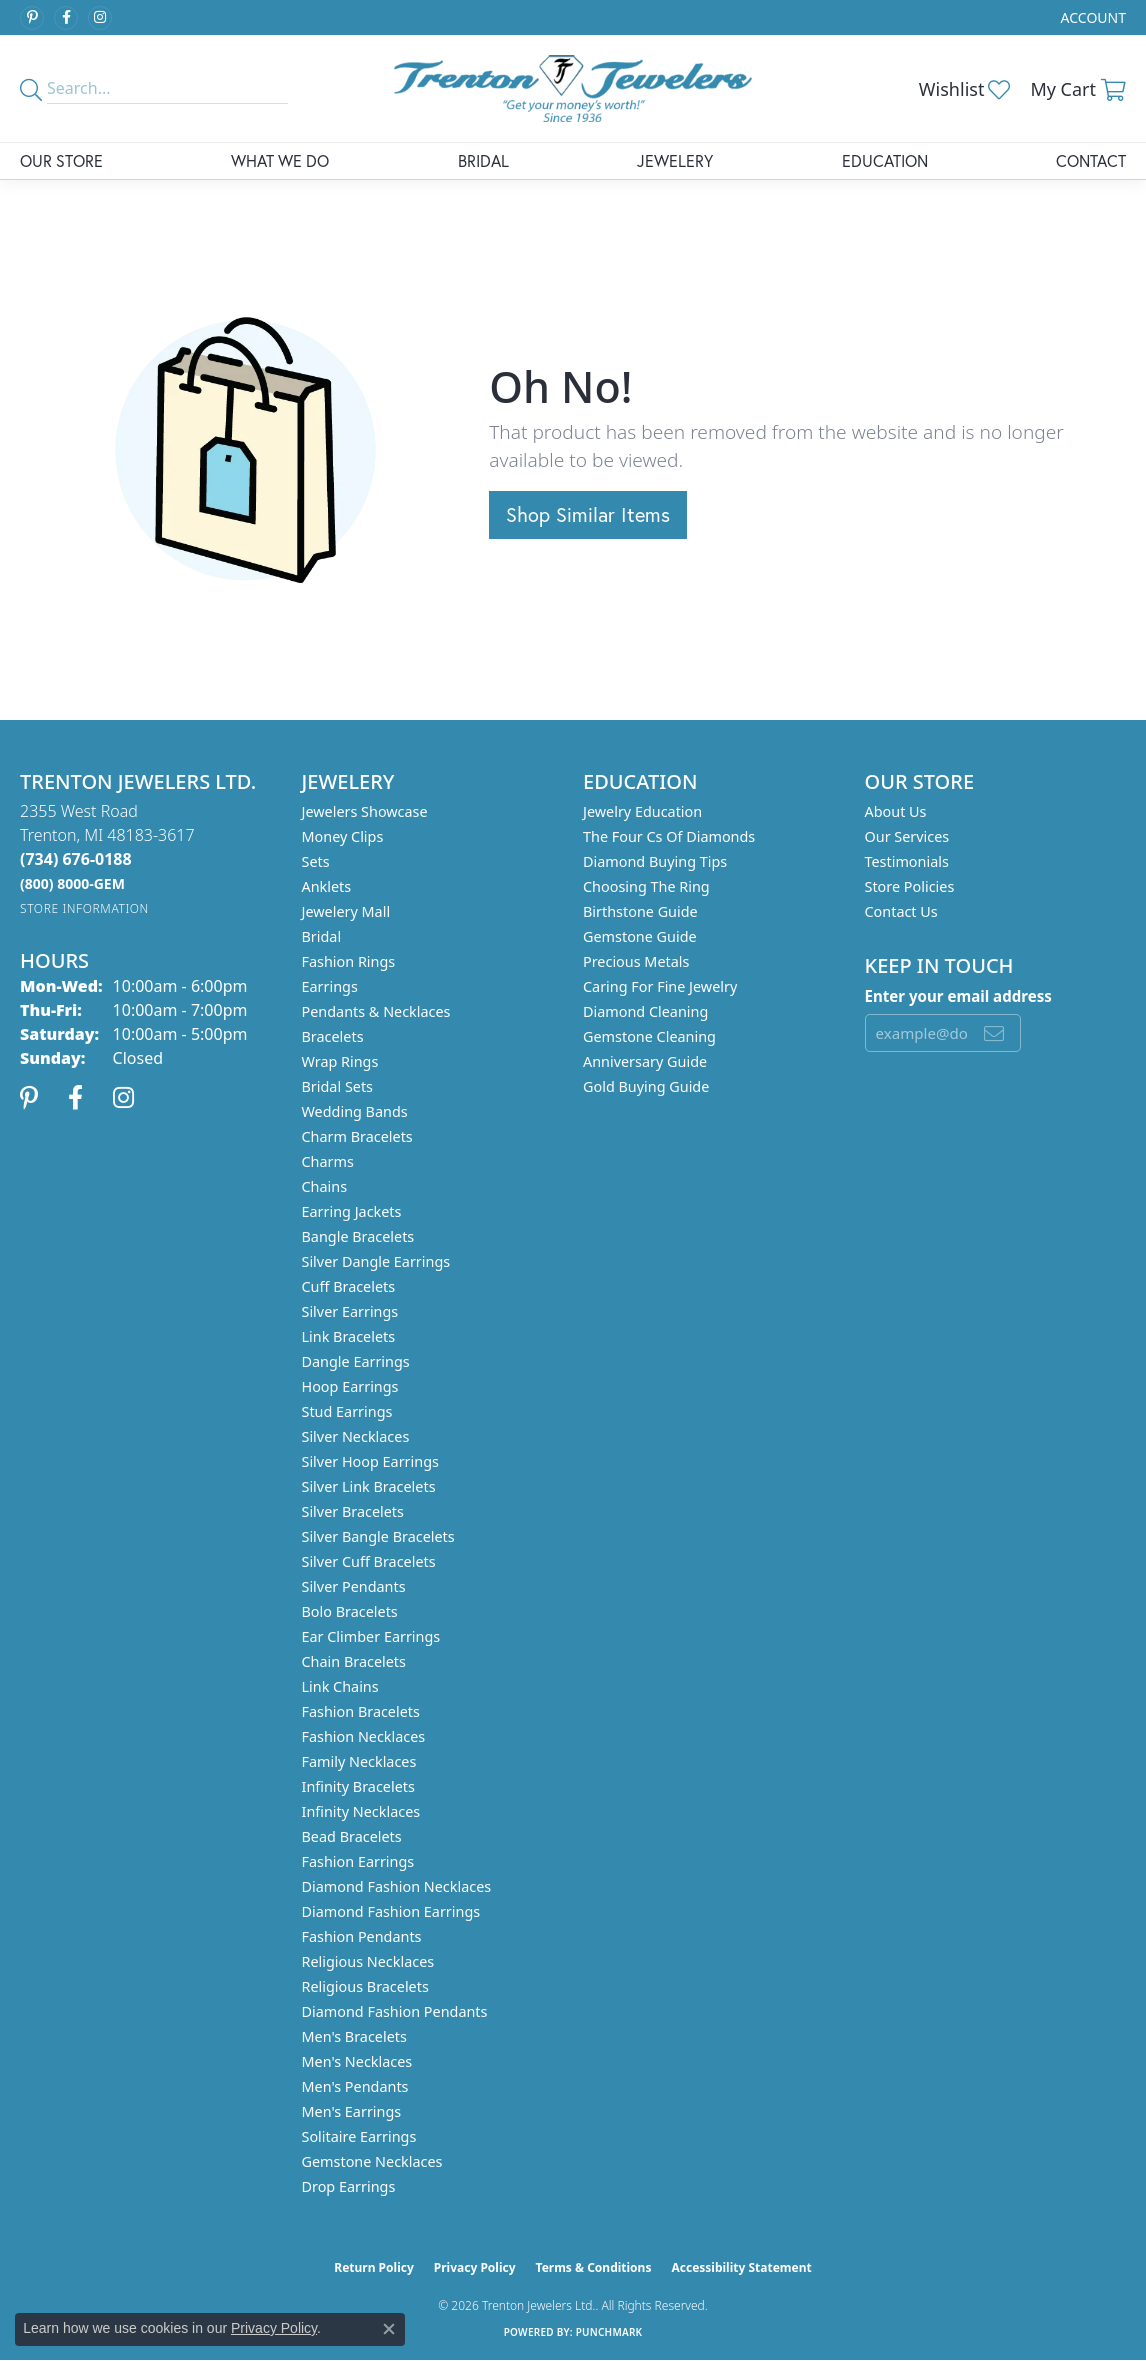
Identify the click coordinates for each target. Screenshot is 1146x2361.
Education (885, 160)
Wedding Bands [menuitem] (355, 1111)
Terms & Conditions (594, 2267)
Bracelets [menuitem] (333, 1036)
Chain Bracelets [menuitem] (354, 1661)
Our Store (61, 160)
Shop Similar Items (588, 514)
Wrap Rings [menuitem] (340, 1061)
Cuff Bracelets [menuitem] (349, 1286)
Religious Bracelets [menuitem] (365, 1986)
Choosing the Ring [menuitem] (646, 886)
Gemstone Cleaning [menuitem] (649, 1036)
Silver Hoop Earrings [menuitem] (370, 1461)
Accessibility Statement (741, 2267)
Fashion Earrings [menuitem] (358, 1861)
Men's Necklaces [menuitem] (357, 2061)
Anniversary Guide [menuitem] (645, 1061)
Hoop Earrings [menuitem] (350, 1386)
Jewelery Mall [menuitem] (346, 911)
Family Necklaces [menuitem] (359, 1761)
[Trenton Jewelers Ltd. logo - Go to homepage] (573, 88)
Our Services (907, 836)
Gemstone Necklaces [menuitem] (372, 2161)
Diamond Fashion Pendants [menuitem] (395, 2011)
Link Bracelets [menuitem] (349, 1336)
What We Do (280, 160)
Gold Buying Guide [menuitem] (646, 1086)
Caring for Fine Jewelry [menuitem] (660, 986)
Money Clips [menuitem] (343, 836)
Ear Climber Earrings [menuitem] (371, 1636)
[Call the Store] (76, 859)
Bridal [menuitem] (322, 936)
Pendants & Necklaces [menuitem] (376, 1011)
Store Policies (910, 886)
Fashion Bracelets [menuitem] (361, 1711)
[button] (1091, 17)
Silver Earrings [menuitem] (350, 1311)
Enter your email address (958, 996)
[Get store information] (84, 908)
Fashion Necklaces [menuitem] (364, 1736)
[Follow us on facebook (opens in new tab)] (66, 18)
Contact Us (901, 911)
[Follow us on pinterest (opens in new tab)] (32, 18)
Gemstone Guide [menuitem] (640, 936)
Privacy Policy (475, 2267)
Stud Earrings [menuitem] (347, 1411)
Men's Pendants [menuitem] (355, 2086)
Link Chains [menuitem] (340, 1686)
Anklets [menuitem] (327, 886)
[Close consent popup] (389, 2329)
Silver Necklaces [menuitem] (356, 1436)
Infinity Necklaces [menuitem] (361, 1811)
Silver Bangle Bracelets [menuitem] (378, 1536)
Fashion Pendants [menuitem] (362, 1936)
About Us (896, 811)
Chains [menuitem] (325, 1186)
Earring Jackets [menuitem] (352, 1211)
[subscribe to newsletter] (994, 1033)
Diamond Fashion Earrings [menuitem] (391, 1911)
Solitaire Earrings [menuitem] (359, 2136)
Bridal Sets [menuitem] (338, 1086)
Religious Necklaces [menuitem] (368, 1961)
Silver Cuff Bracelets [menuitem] (369, 1561)
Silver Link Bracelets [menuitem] (369, 1486)
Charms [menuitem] (328, 1161)
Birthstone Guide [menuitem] (640, 911)
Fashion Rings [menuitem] (349, 961)
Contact (1091, 160)
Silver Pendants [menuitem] (354, 1586)
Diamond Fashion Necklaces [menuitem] (397, 1886)
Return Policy (374, 2267)
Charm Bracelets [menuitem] (357, 1136)
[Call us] (72, 883)
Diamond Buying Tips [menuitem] (655, 861)
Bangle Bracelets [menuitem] (358, 1236)
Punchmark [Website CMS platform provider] (609, 2332)
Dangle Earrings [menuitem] (356, 1361)
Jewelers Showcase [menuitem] (365, 811)
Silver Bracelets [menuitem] (353, 1511)
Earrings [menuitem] (330, 986)
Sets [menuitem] (316, 861)
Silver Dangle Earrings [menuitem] (376, 1261)
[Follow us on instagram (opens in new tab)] (100, 18)
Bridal (483, 160)
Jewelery (675, 160)
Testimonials (907, 861)
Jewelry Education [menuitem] (642, 811)
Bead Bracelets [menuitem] (352, 1836)
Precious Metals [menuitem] (636, 961)
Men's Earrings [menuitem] (352, 2111)
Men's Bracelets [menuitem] (354, 2036)
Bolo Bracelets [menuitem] (350, 1611)
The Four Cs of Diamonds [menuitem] (669, 836)
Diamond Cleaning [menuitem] (645, 1011)
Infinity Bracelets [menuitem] (358, 1786)
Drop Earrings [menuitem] (349, 2186)
